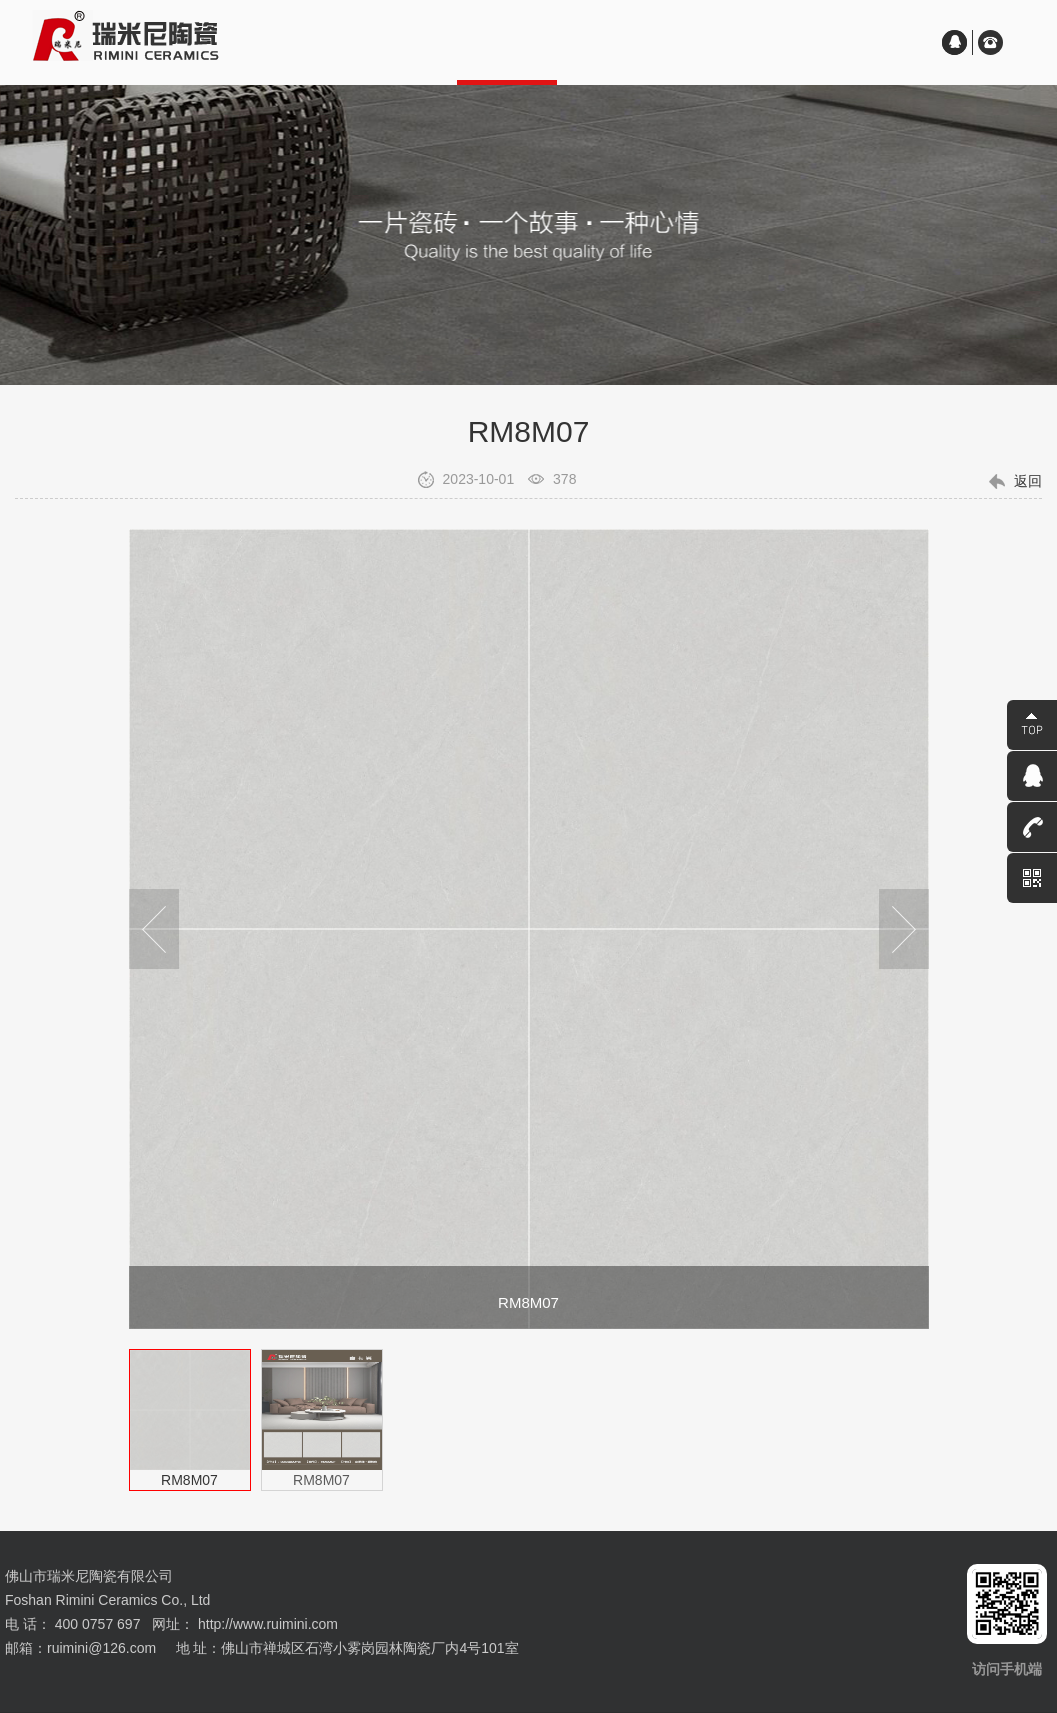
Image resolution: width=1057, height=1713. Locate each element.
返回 (1028, 481)
